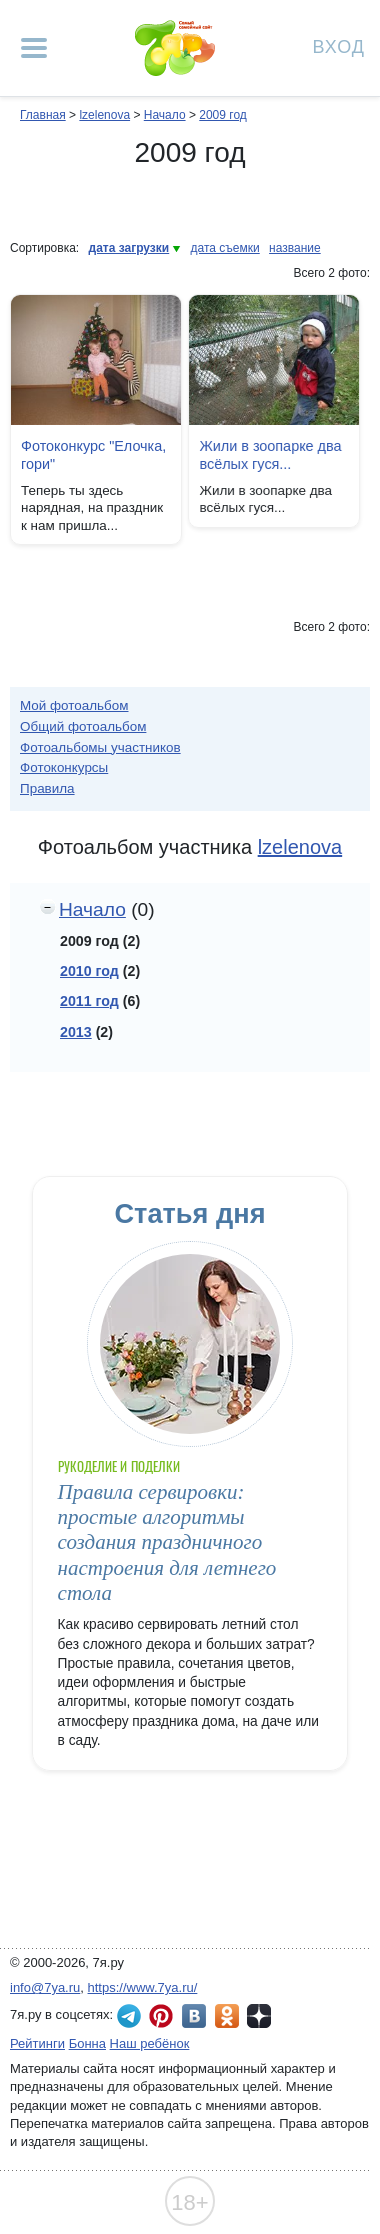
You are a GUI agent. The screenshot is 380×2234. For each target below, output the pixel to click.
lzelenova (104, 115)
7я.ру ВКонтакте (194, 2016)
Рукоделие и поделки (119, 1466)
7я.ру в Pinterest (161, 2016)
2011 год (89, 1001)
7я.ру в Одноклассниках (227, 2016)
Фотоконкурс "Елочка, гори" (93, 455)
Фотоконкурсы (64, 767)
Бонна (87, 2043)
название (295, 248)
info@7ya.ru (45, 1987)
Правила (47, 788)
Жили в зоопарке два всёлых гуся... (270, 455)
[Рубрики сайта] (34, 48)
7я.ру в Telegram (129, 2016)
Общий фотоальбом (83, 726)
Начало (165, 115)
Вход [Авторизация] (339, 45)
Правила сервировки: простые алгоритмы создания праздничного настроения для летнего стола (167, 1543)
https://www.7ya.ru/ (143, 1987)
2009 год (223, 115)
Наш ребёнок (150, 2043)
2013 (76, 1032)
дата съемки (225, 248)
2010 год (89, 971)
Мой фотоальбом (74, 705)
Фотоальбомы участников (100, 747)
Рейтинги (37, 2043)
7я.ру (259, 2016)
